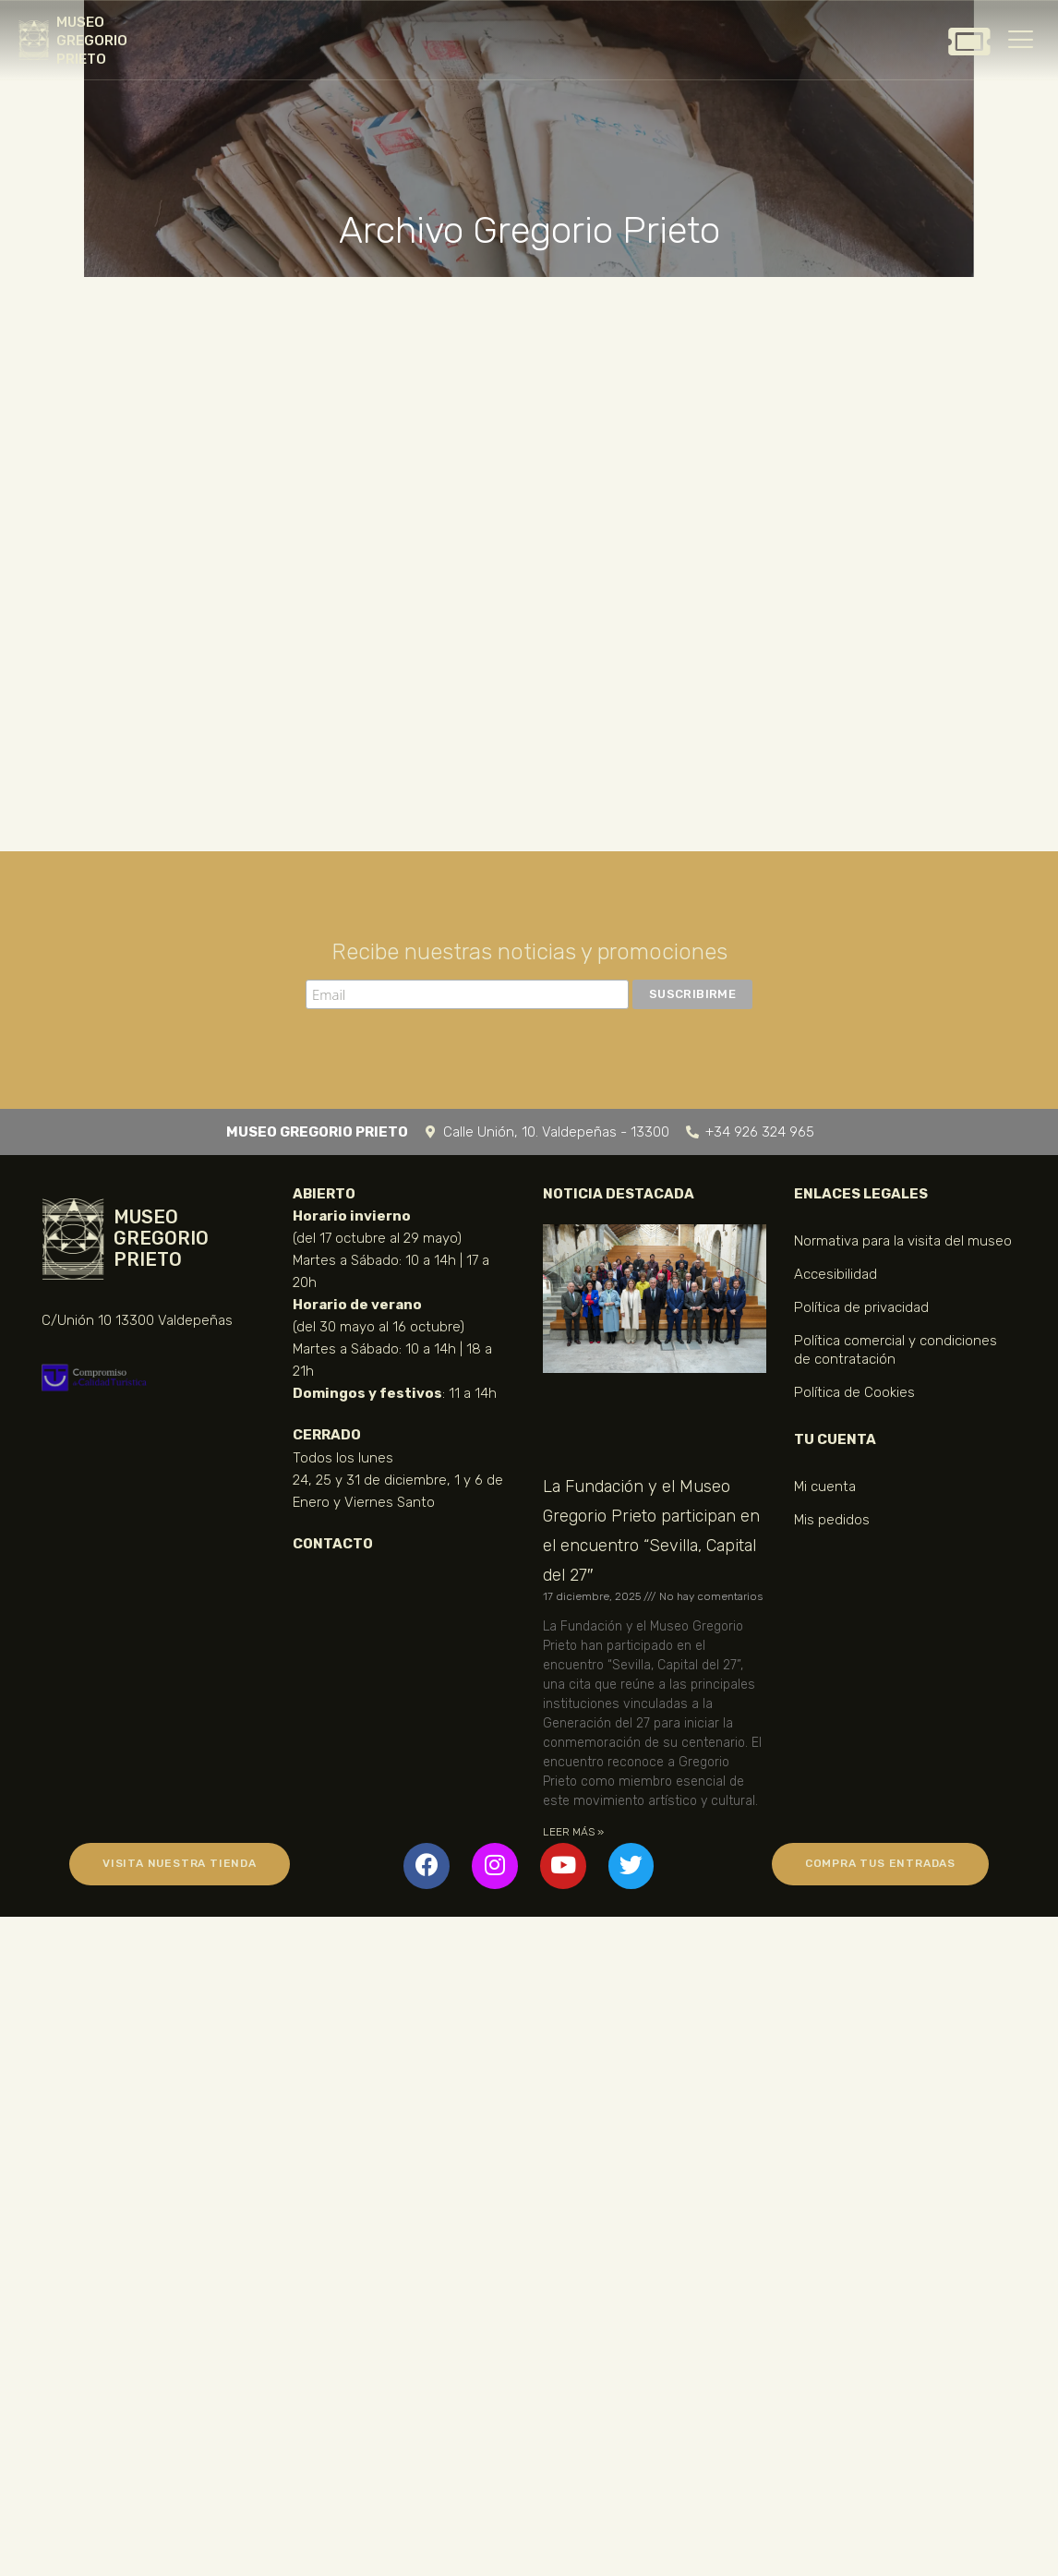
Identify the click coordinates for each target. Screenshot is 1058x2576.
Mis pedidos (832, 1519)
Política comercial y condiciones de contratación (895, 1349)
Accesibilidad (835, 1274)
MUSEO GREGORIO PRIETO (91, 40)
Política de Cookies (854, 1392)
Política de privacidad (861, 1307)
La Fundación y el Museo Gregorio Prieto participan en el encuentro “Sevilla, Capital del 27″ (651, 1530)
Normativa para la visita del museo (903, 1241)
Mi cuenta (825, 1486)
